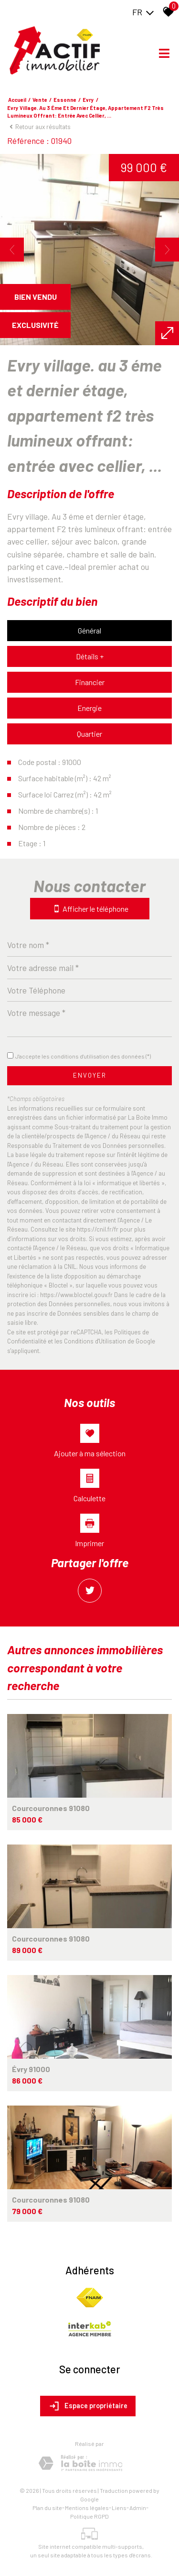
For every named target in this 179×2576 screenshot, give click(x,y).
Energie (89, 707)
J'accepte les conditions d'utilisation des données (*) (83, 1056)
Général (89, 630)
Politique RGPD (89, 2516)
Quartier (89, 733)
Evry (88, 100)
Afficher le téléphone (89, 908)
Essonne (64, 100)
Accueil (17, 100)
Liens (119, 2507)
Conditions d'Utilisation (95, 1341)
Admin (137, 2507)
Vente (39, 100)
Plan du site (47, 2507)
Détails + (90, 656)
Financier (90, 682)
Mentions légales (87, 2507)
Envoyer (89, 1075)
